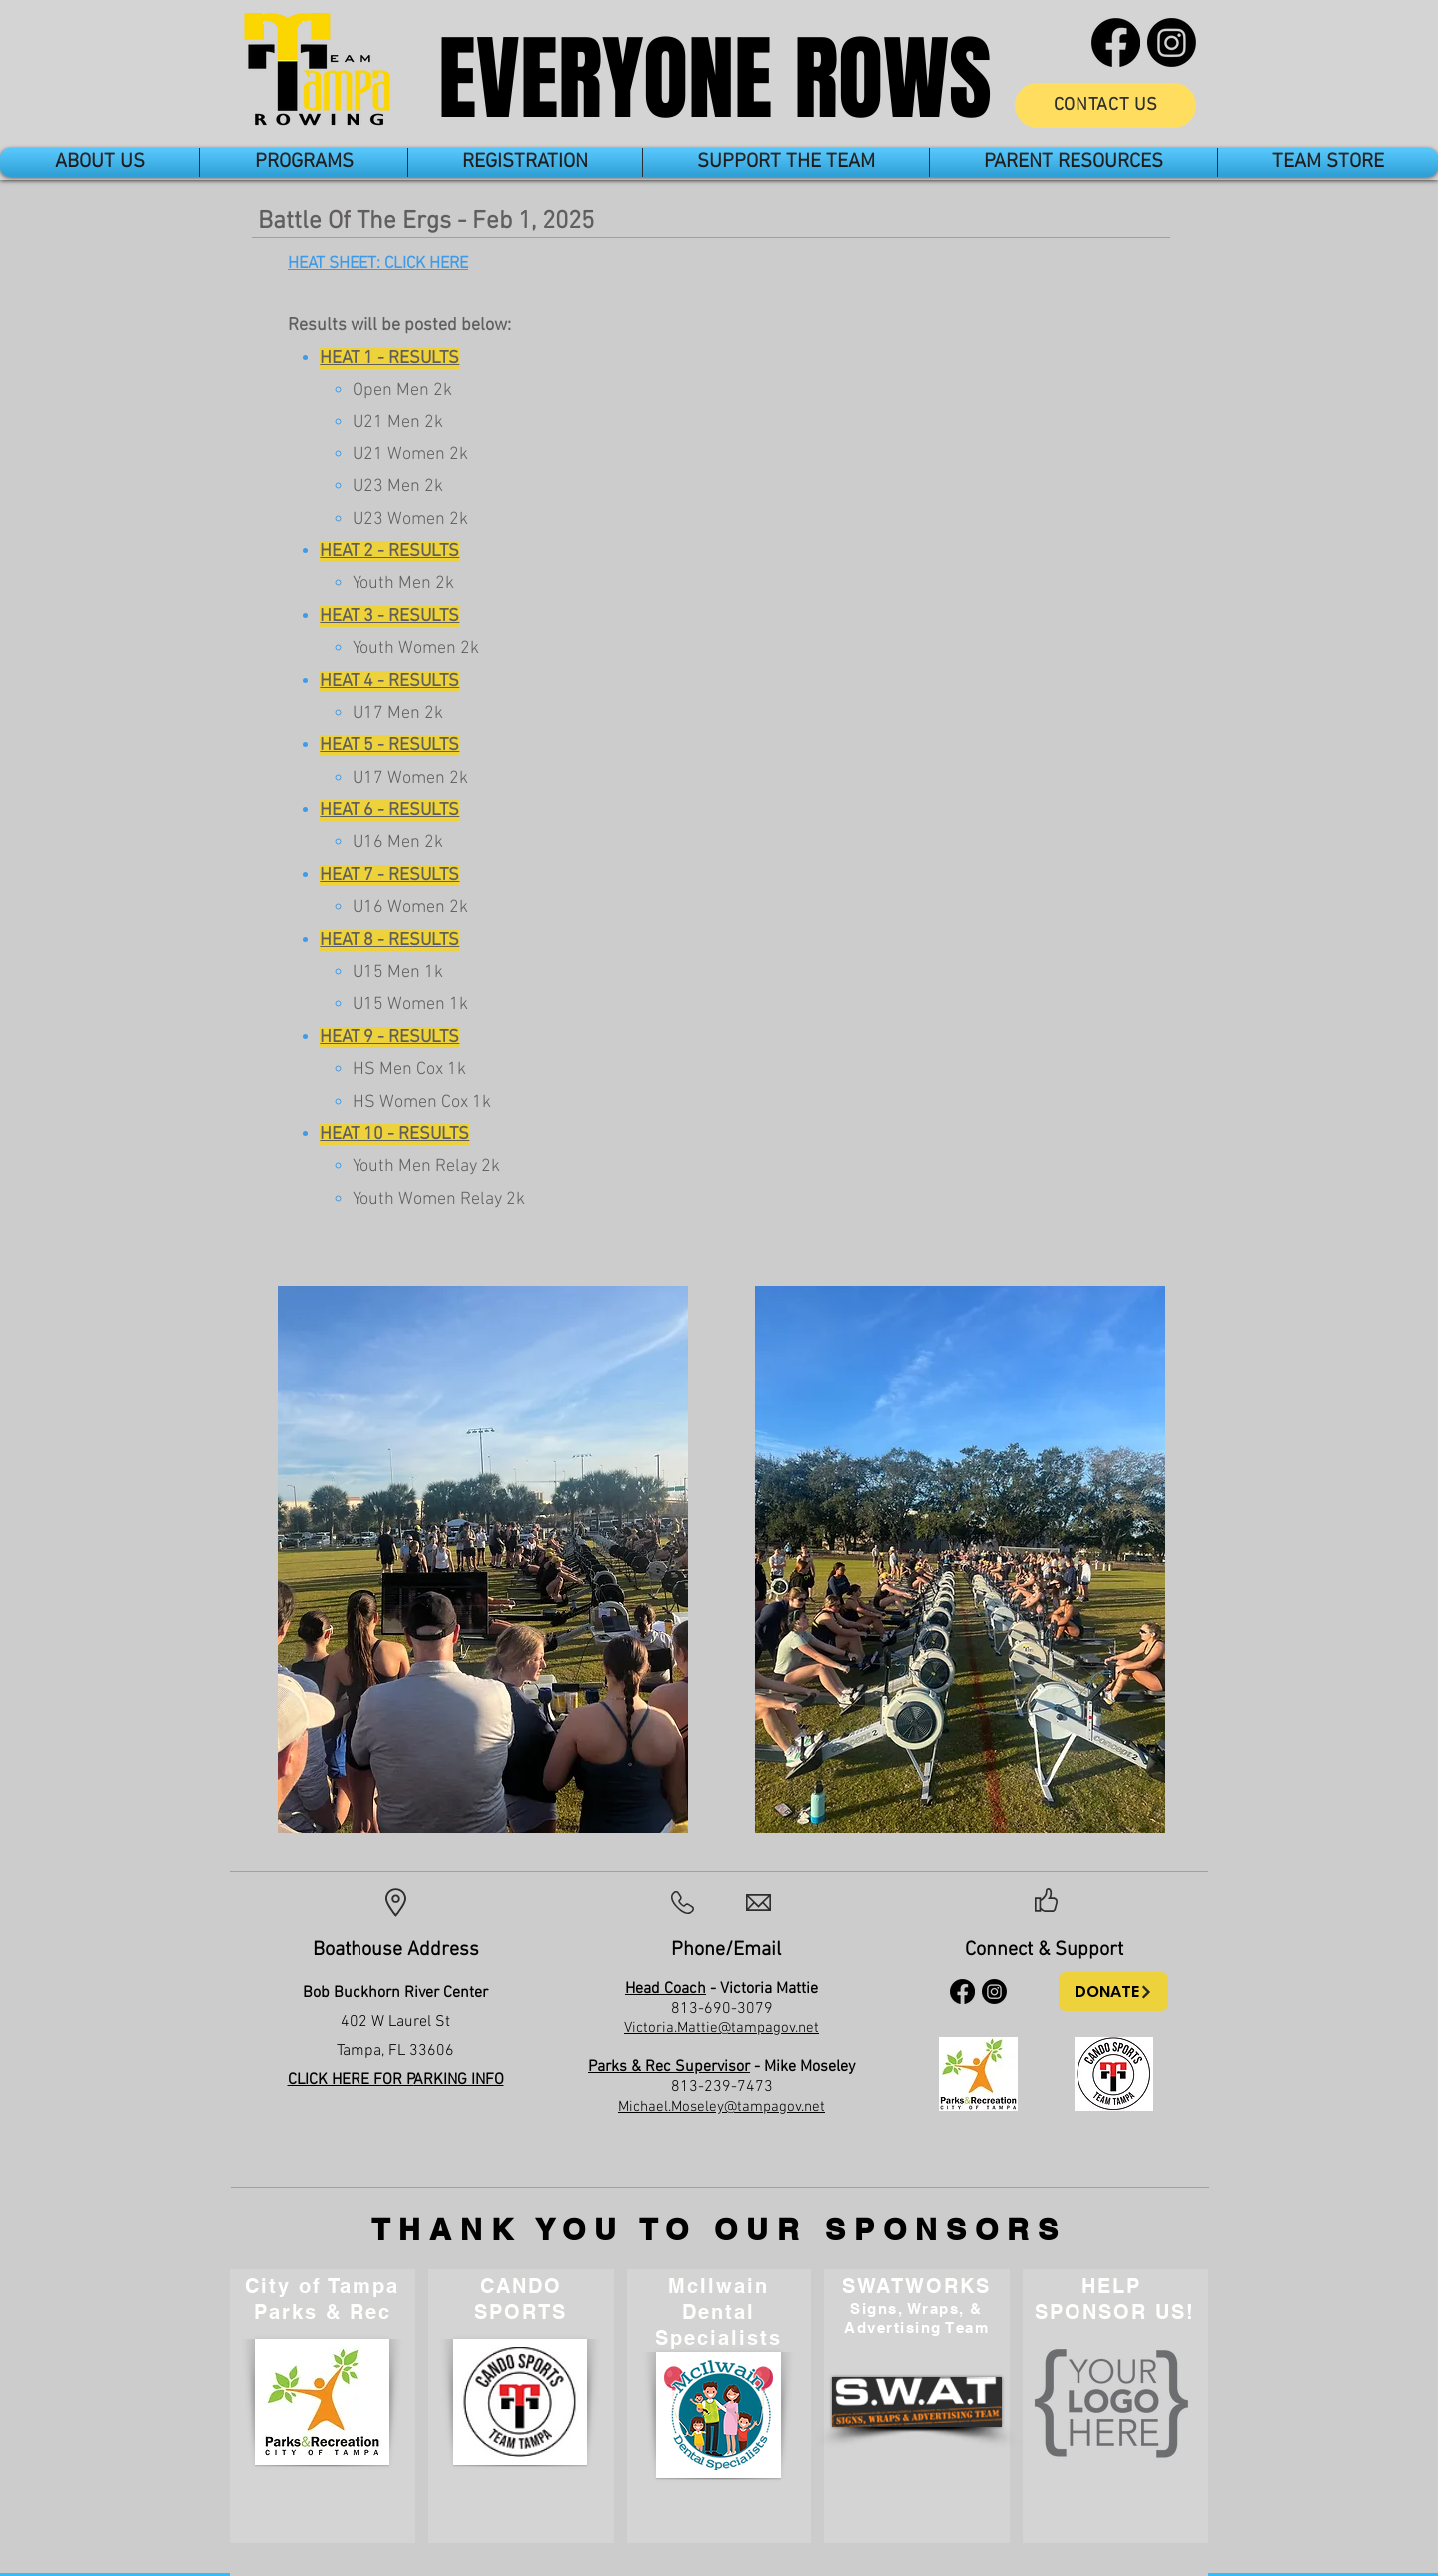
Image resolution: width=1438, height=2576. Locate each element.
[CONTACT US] (1105, 105)
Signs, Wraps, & (916, 2308)
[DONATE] (1113, 1991)
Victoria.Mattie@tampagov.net (721, 2028)
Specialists (718, 2338)
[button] (99, 162)
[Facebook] (1115, 42)
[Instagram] (1171, 42)
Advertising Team (916, 2327)
